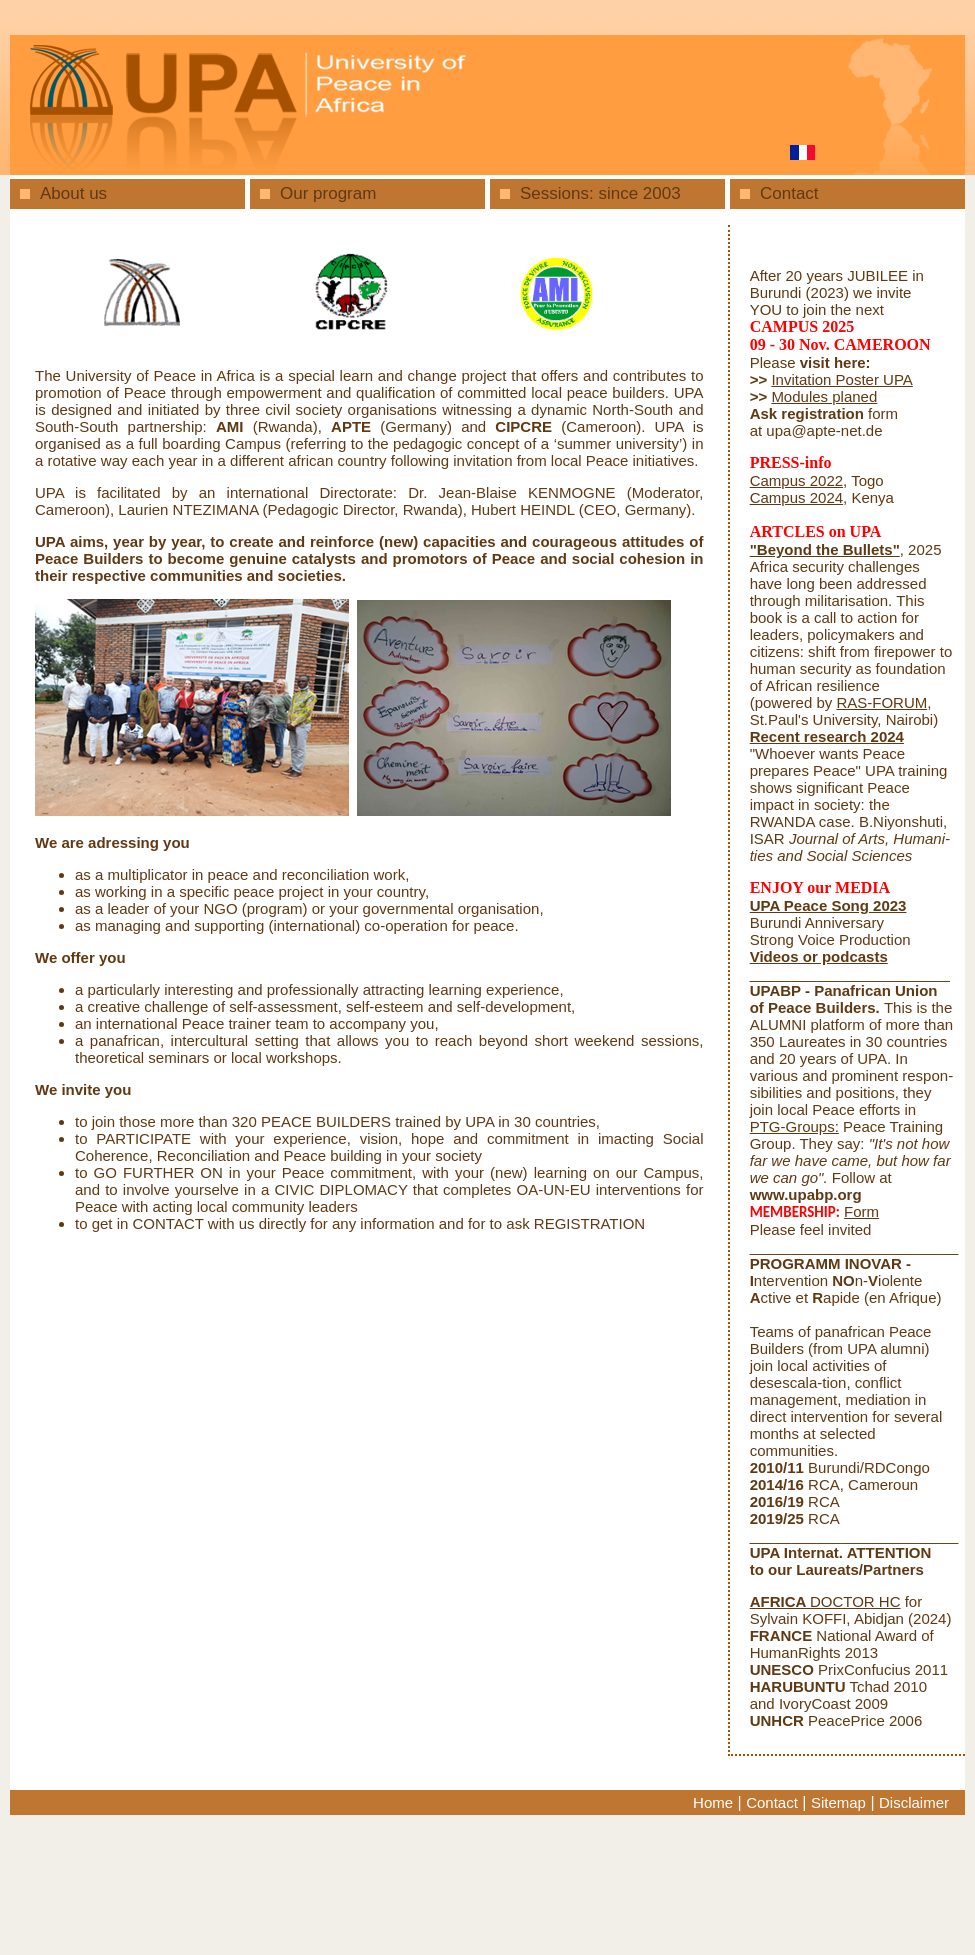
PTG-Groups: (794, 1126)
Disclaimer (914, 1802)
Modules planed (824, 396)
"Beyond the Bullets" (825, 549)
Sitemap (838, 1802)
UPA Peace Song (809, 905)
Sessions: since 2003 (600, 193)
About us (73, 193)
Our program (328, 193)
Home (713, 1802)
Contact (789, 193)
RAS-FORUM (881, 702)
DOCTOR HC (825, 1601)
